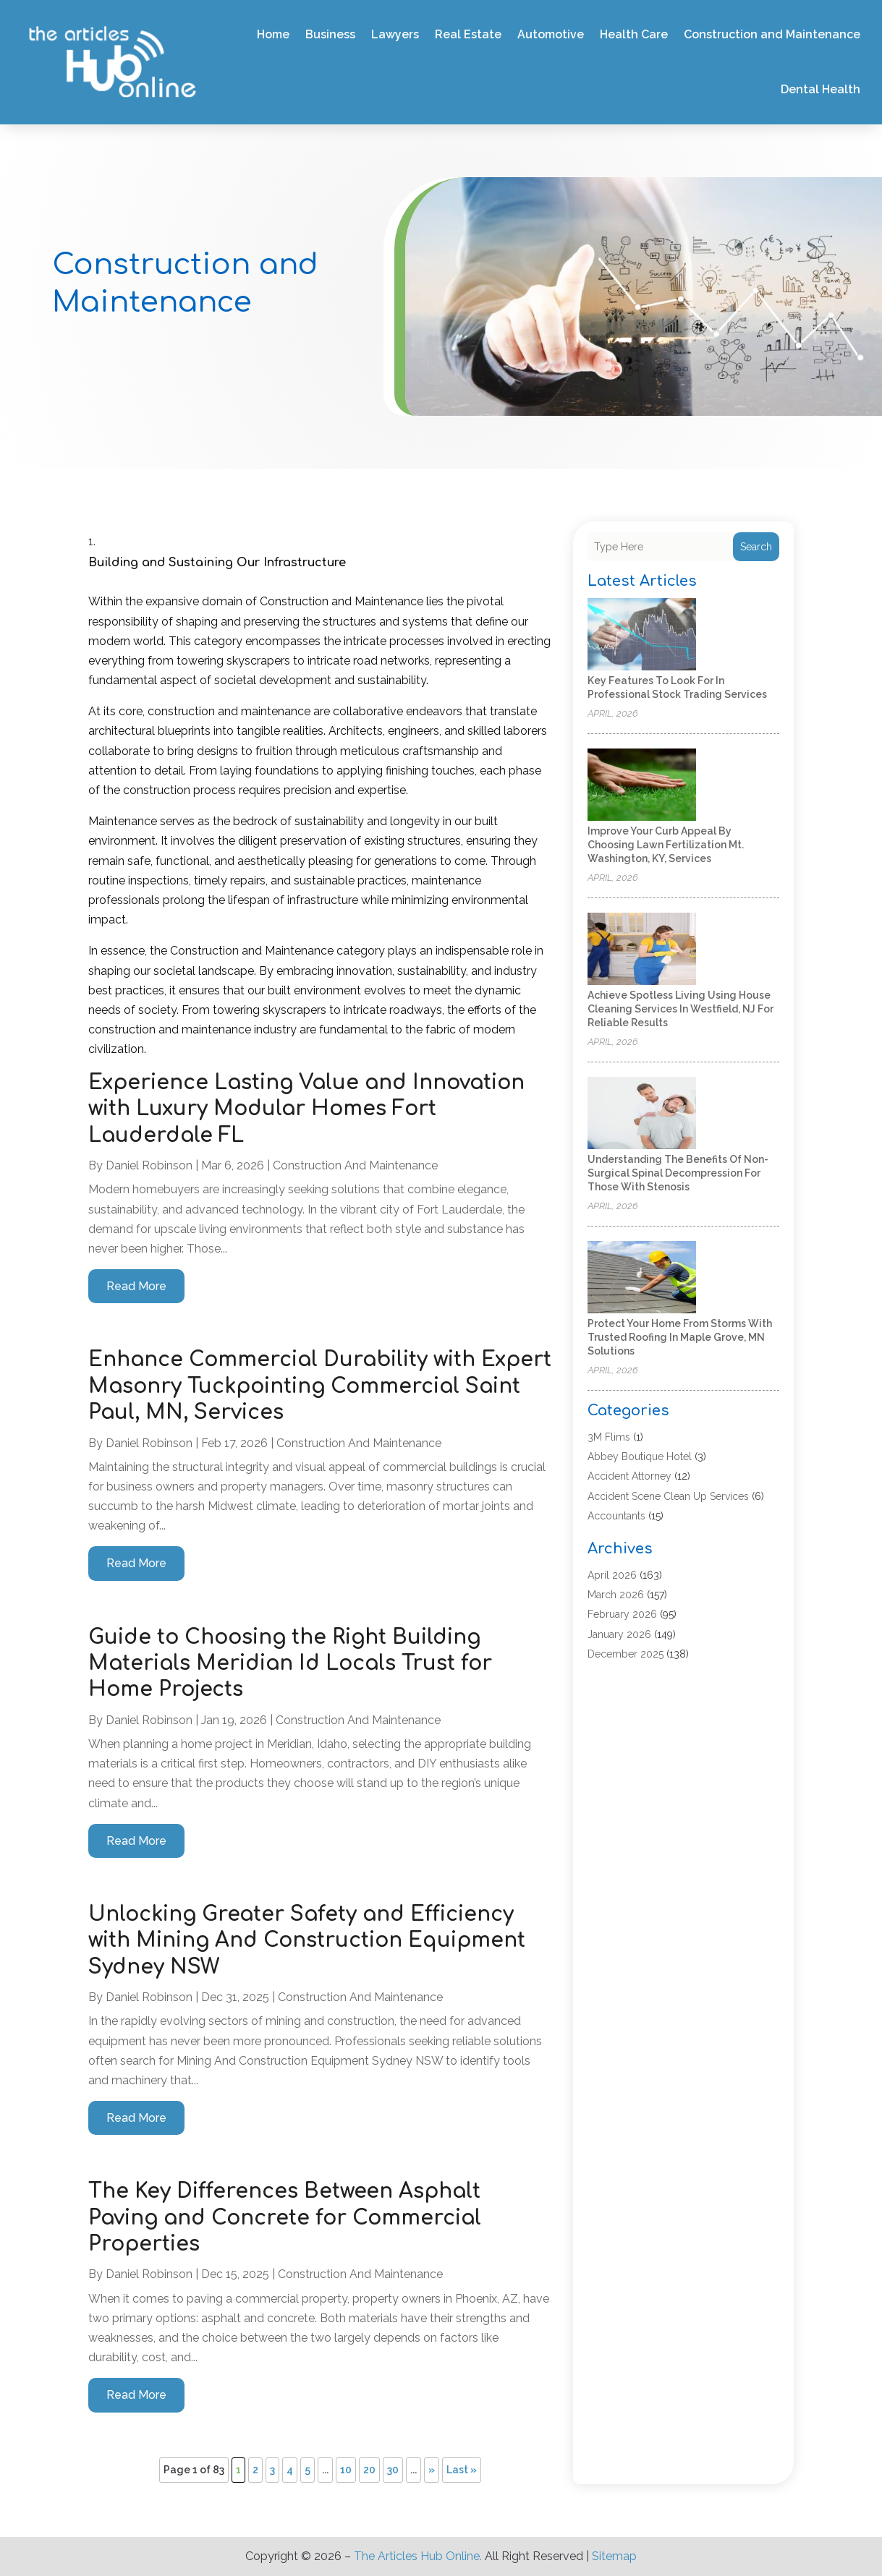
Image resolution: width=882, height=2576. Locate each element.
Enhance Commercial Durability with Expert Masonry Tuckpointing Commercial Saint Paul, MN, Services (319, 1386)
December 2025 (625, 1654)
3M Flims (609, 1437)
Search (756, 547)
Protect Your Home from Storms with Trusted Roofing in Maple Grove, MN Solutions (680, 1337)
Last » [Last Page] (461, 2469)
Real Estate (468, 34)
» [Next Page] (431, 2469)
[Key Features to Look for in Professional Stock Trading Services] (642, 635)
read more (136, 1286)
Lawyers (395, 34)
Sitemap (614, 2556)
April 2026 (612, 1575)
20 (369, 2469)
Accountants (616, 1516)
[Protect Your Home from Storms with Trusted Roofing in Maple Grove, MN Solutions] (642, 1278)
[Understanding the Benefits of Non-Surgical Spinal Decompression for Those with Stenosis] (642, 1114)
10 (346, 2469)
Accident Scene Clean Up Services (668, 1496)
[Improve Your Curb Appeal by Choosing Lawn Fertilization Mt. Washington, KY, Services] (642, 786)
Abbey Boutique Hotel (640, 1456)
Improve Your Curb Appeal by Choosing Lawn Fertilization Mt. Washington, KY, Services (666, 844)
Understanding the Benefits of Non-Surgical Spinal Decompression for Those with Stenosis (678, 1173)
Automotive (550, 34)
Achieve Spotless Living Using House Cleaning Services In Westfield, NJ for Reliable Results (680, 1008)
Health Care (634, 34)
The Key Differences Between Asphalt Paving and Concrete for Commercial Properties (284, 2218)
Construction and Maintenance (772, 34)
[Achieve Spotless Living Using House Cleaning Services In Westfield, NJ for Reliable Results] (642, 950)
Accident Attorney (629, 1476)
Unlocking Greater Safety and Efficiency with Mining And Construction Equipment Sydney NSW (306, 1941)
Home (273, 34)
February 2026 (622, 1614)
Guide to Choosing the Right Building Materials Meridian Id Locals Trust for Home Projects (290, 1664)
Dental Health (820, 89)
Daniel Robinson (149, 1165)
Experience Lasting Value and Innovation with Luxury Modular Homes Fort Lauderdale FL (306, 1109)
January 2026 (619, 1634)
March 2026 (616, 1594)
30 (393, 2469)
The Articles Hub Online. (418, 2556)
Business (330, 34)
